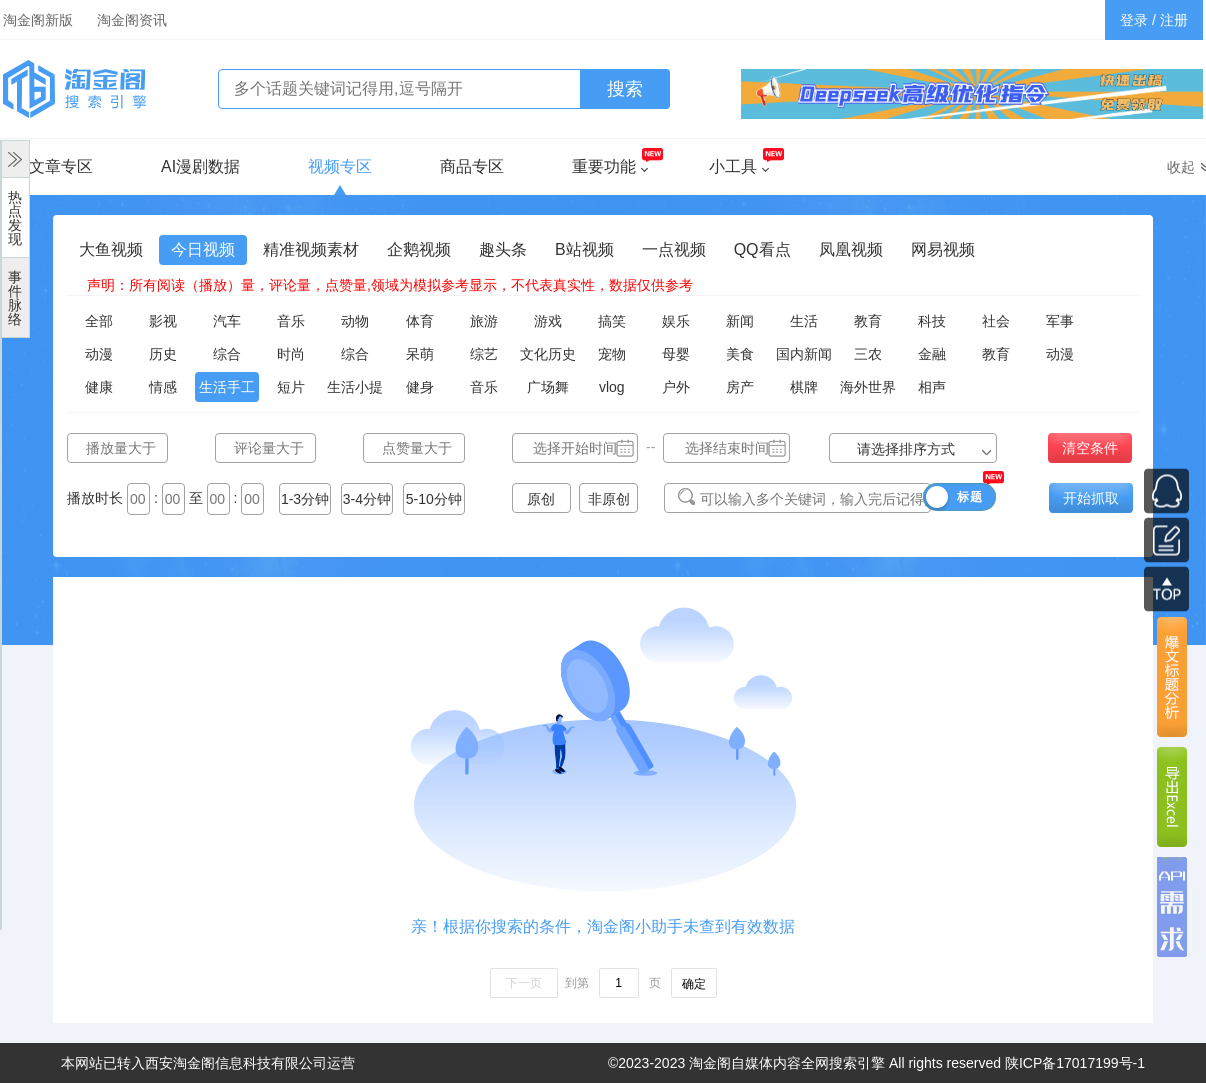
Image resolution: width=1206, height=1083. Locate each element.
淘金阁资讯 (132, 20)
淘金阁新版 (38, 20)
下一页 (524, 983)
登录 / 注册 (1154, 20)
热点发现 (15, 218)
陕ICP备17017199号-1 (1075, 1063)
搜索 (625, 89)
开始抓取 (1091, 498)
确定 (694, 984)
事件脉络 (15, 298)
